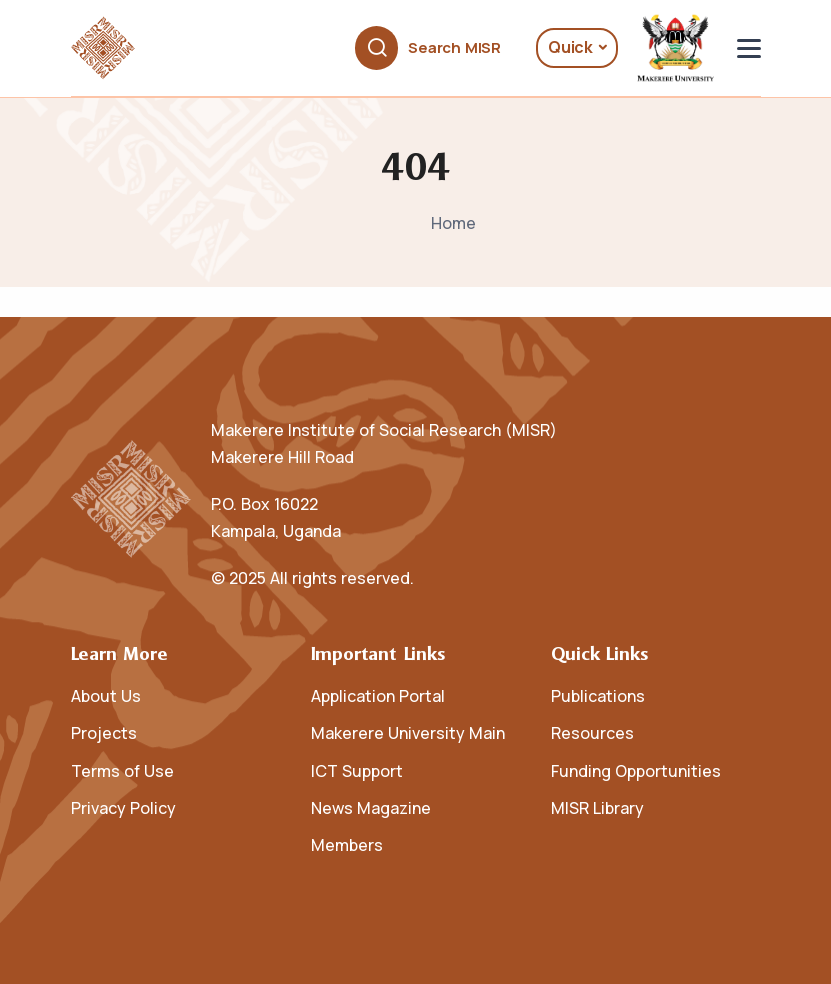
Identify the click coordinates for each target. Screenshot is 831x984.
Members (347, 845)
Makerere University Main (408, 733)
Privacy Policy (123, 808)
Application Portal (378, 696)
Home (453, 223)
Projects (104, 733)
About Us (106, 696)
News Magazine (371, 808)
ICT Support (357, 771)
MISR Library (597, 808)
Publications (598, 696)
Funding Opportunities (636, 771)
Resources (592, 733)
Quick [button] (570, 47)
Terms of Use (122, 771)
